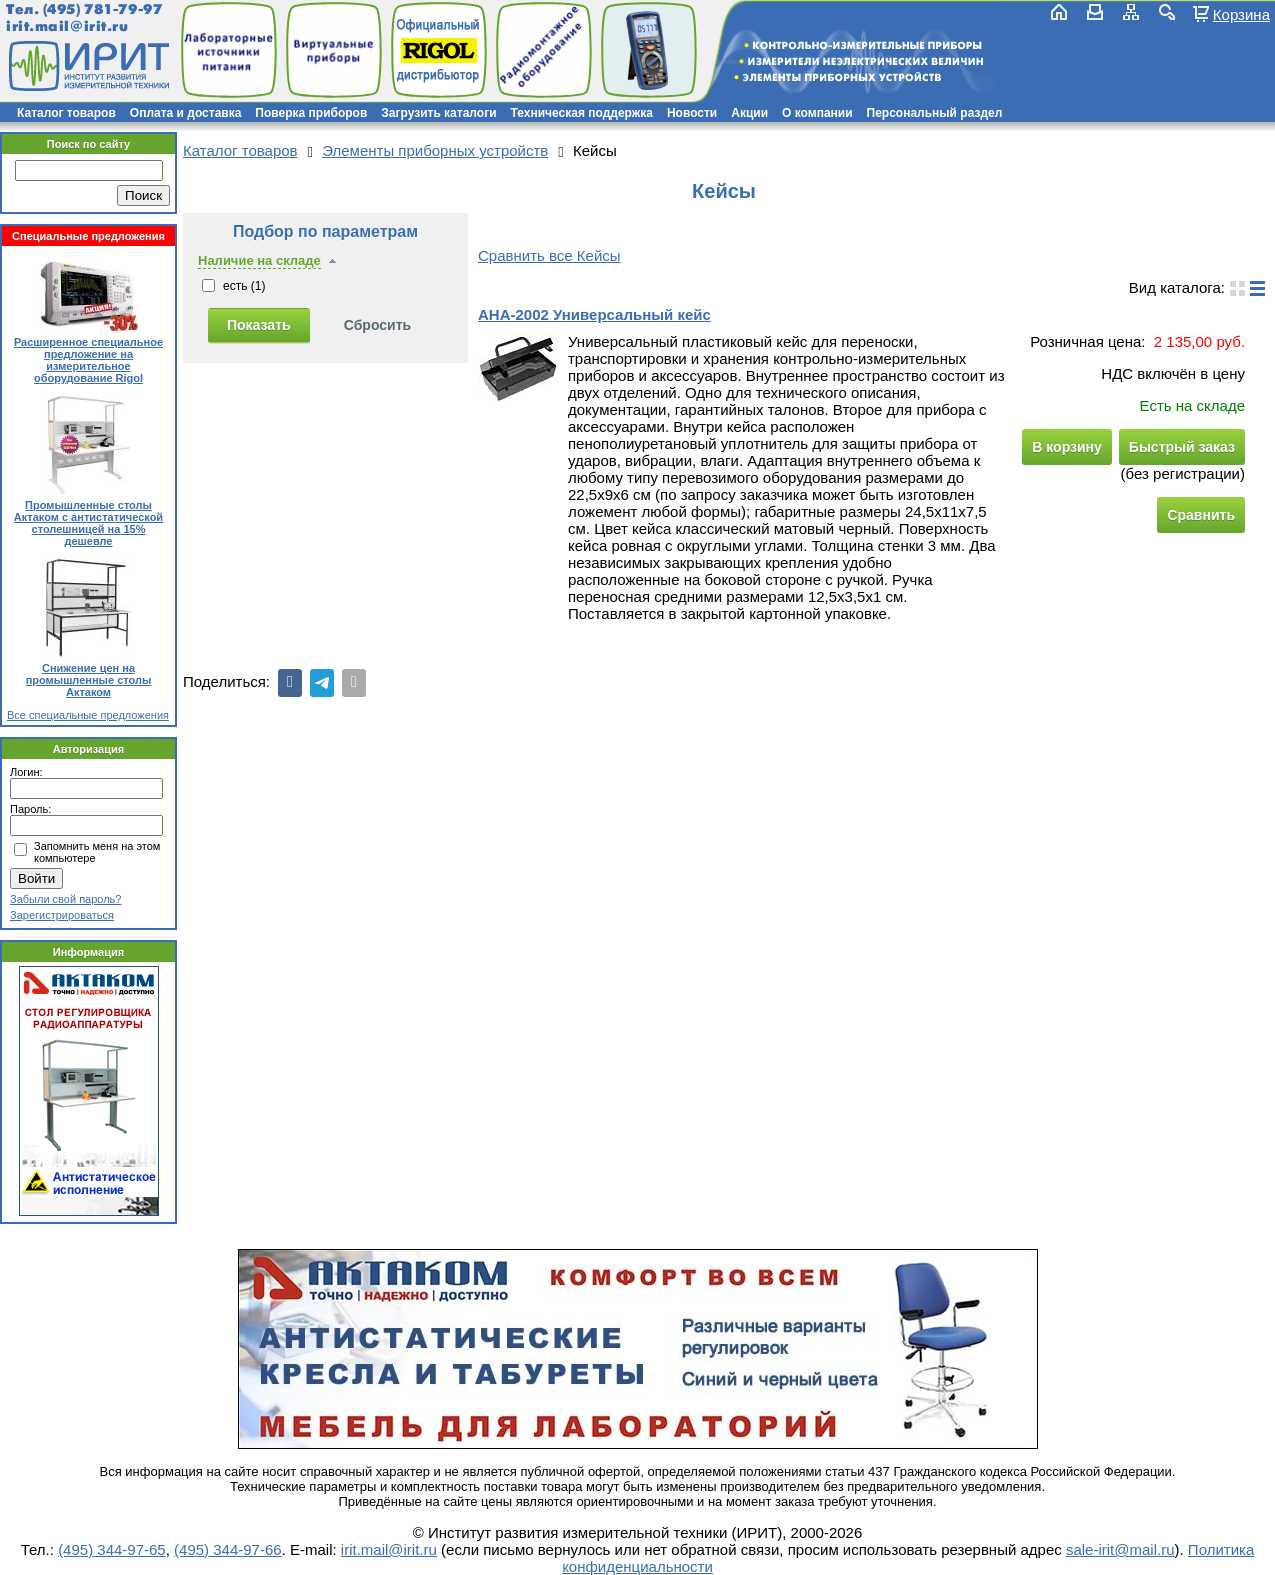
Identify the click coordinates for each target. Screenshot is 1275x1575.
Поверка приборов (311, 113)
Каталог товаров (66, 113)
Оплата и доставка (186, 113)
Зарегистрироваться (62, 915)
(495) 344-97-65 (112, 1549)
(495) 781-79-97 (102, 9)
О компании (817, 113)
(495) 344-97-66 (228, 1549)
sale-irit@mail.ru (1120, 1549)
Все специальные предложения (88, 715)
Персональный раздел (935, 113)
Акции (749, 113)
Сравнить (1201, 515)
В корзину (1067, 447)
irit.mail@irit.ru (67, 26)
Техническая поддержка (582, 113)
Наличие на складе (259, 260)
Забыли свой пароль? (65, 899)
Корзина (1241, 14)
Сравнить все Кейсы (549, 255)
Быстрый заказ (1182, 447)
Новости (692, 113)
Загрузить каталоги (438, 113)
